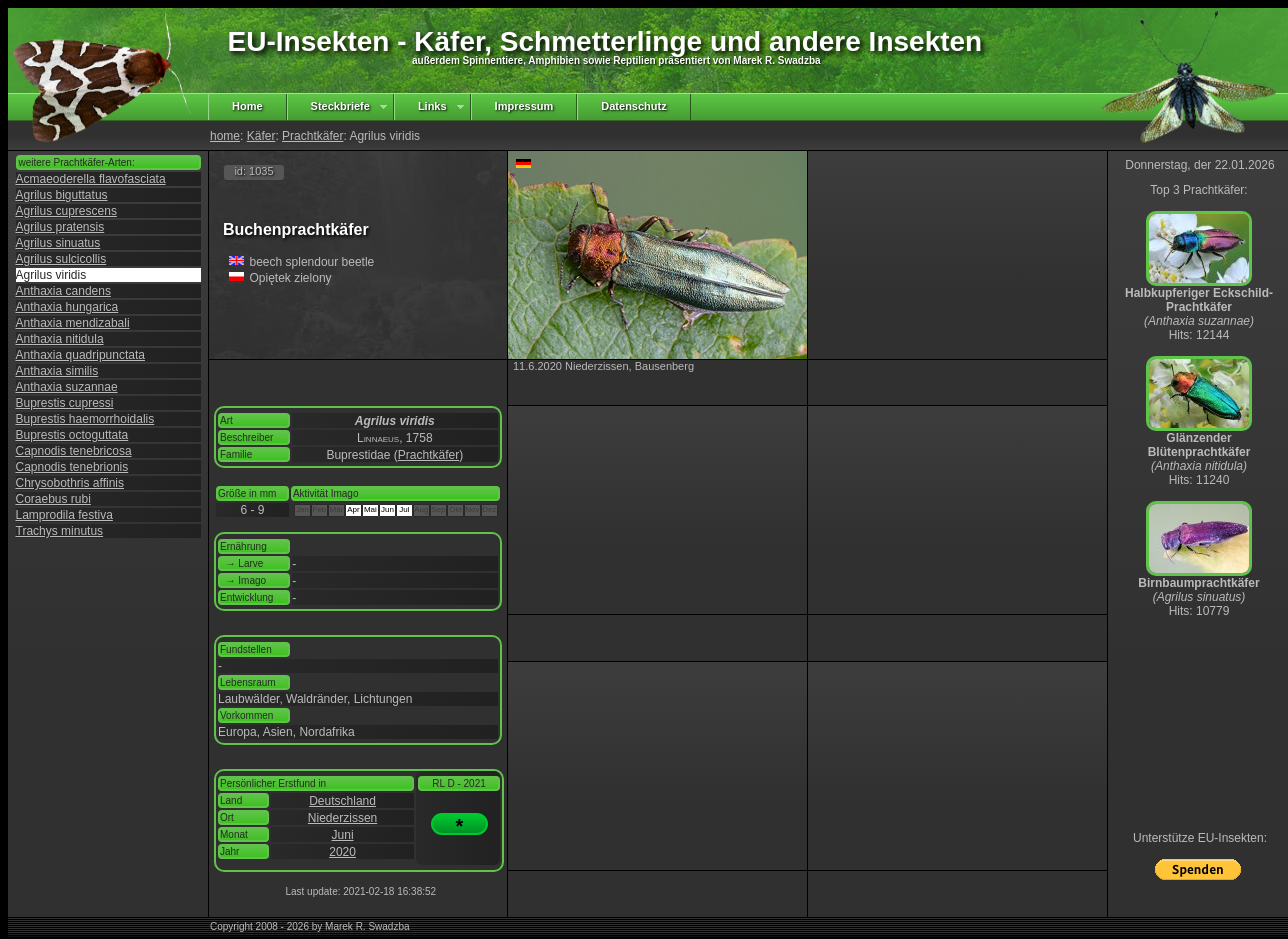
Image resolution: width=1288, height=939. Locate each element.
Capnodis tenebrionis (72, 467)
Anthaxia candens (63, 291)
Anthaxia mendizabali (73, 323)
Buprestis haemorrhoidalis (85, 419)
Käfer (261, 136)
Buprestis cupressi (65, 403)
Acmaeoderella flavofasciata (91, 179)
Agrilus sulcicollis (61, 259)
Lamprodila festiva (64, 515)
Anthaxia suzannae (67, 387)
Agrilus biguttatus (62, 195)
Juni (343, 835)
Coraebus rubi (53, 499)
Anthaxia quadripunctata (80, 355)
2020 (342, 852)
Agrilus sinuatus (58, 243)
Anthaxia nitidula (60, 339)
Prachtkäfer (312, 136)
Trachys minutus (60, 531)
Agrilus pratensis (60, 227)
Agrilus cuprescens (66, 211)
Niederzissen (342, 818)
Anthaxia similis (57, 371)
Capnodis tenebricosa (74, 451)
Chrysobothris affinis (70, 483)
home (225, 136)
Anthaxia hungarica (67, 307)
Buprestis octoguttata (72, 435)
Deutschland (342, 801)
